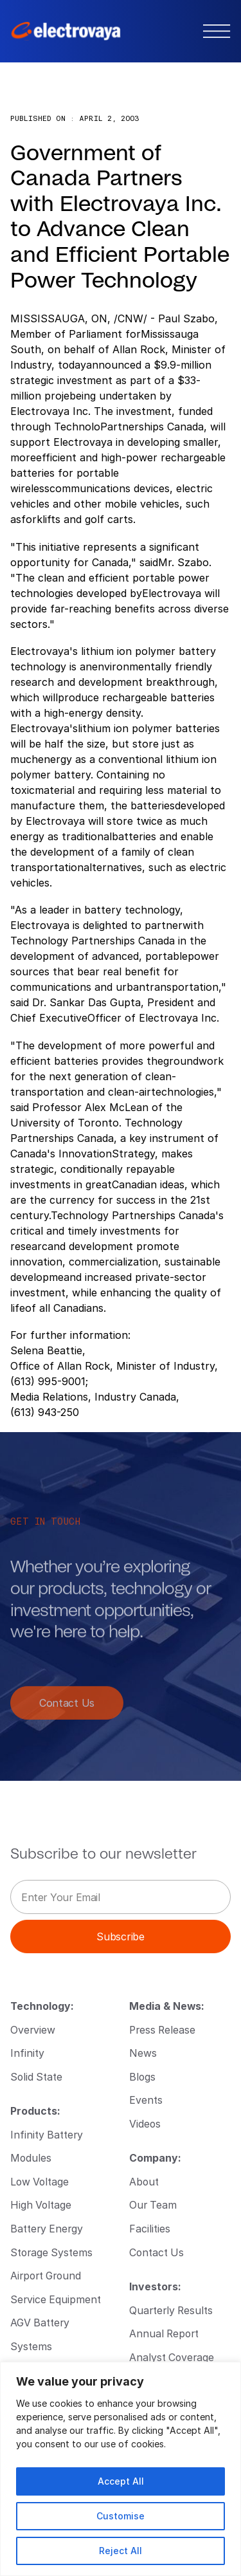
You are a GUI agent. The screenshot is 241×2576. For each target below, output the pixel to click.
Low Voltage (39, 2181)
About (144, 2181)
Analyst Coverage (171, 2357)
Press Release (162, 2029)
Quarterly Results (171, 2310)
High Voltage (40, 2204)
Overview (32, 2029)
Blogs (142, 2076)
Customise (120, 2516)
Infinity (27, 2052)
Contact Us (66, 1710)
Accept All (121, 2481)
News (143, 2052)
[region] (120, 2469)
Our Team (153, 2204)
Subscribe (120, 1936)
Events (146, 2099)
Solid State (36, 2076)
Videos (145, 2123)
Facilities (149, 2228)
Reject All (120, 2550)
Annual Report (164, 2333)
